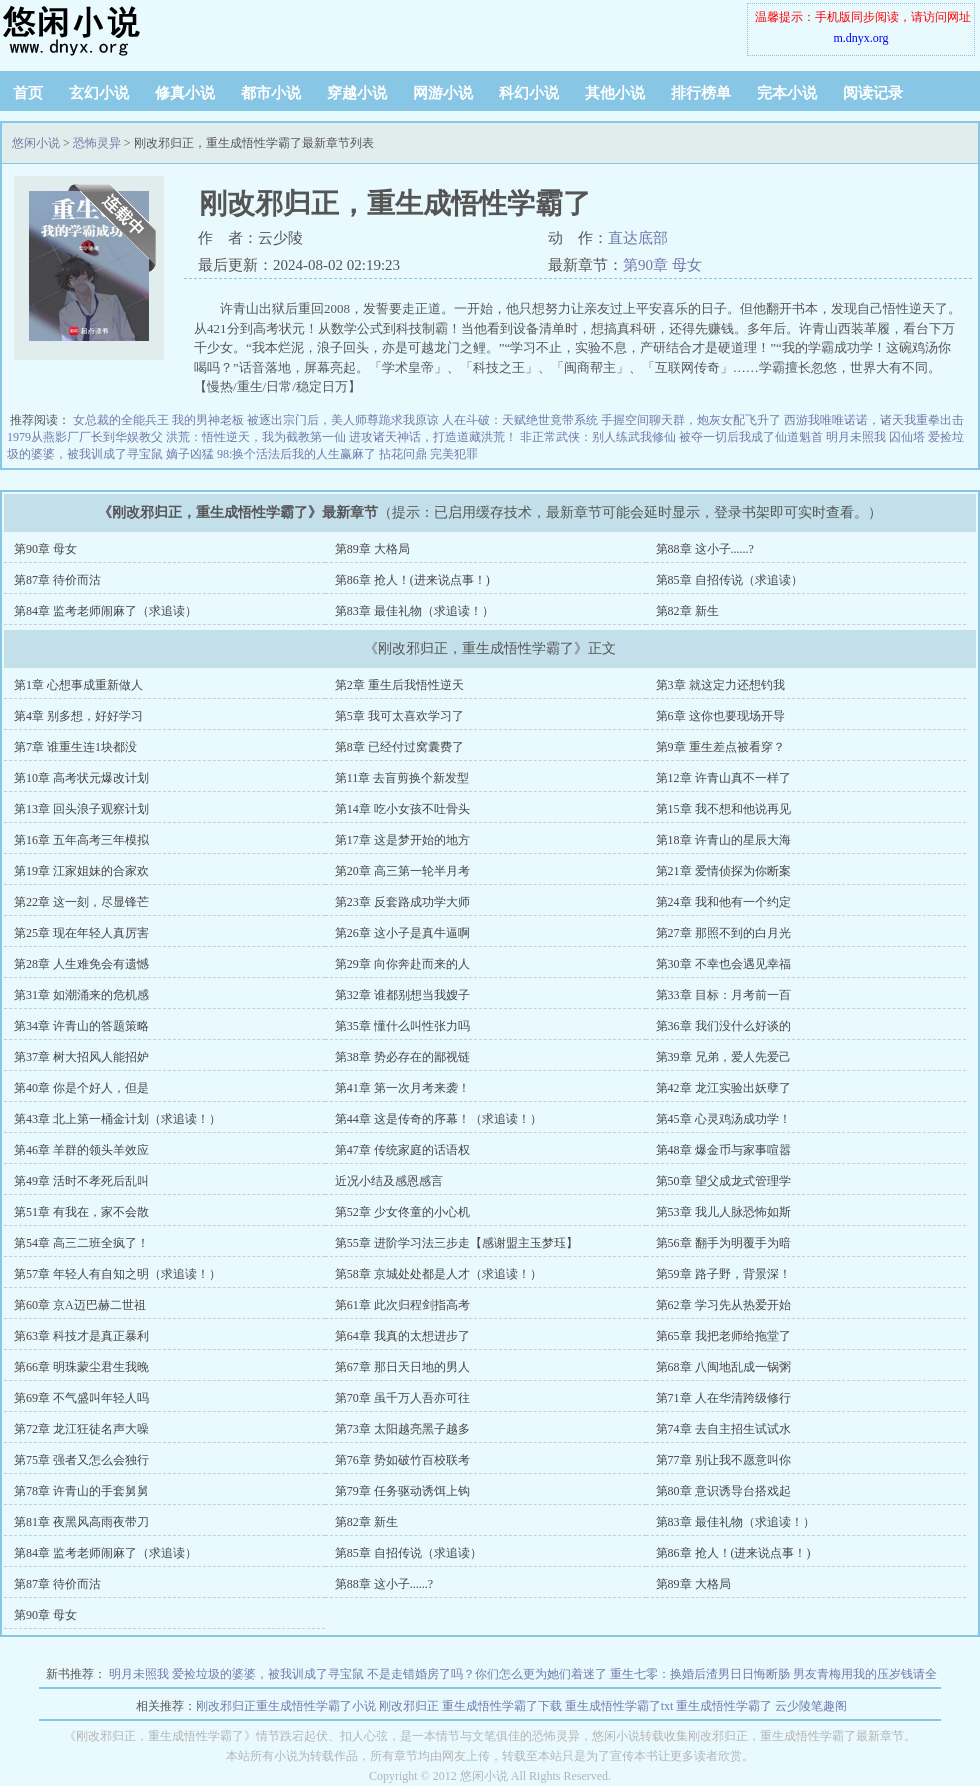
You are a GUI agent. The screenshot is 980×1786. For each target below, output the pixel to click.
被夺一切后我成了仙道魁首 (751, 437)
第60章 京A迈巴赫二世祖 (80, 1305)
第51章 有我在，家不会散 (81, 1212)
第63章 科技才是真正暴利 (81, 1336)
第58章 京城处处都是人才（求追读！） (438, 1274)
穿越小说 (357, 93)
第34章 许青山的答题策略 (81, 1026)
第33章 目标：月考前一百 (723, 995)
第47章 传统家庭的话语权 (402, 1150)
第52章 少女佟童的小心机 (402, 1212)
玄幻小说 (99, 93)
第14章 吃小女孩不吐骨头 (402, 809)
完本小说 (787, 93)
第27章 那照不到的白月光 (723, 933)
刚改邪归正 (409, 1706)
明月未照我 (856, 437)
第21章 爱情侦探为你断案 (723, 871)
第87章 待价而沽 (57, 580)
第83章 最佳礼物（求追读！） (414, 611)
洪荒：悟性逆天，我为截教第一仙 (256, 437)
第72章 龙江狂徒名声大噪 (81, 1429)
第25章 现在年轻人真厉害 (81, 933)
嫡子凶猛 (190, 454)
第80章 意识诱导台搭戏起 (723, 1491)
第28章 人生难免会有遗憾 (81, 964)
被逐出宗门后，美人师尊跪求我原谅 (343, 420)
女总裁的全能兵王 (121, 420)
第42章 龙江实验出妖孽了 (723, 1088)
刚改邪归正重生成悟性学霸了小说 (286, 1706)
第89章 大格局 (372, 549)
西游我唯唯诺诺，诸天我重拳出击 (874, 420)
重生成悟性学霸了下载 (502, 1706)
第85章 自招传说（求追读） (729, 580)
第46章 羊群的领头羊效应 (81, 1150)
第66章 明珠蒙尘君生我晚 (81, 1367)
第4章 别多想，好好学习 (78, 716)
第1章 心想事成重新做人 (78, 685)
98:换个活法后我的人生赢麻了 (296, 454)
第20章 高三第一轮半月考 (402, 871)
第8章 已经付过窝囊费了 (399, 747)
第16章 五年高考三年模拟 (81, 840)
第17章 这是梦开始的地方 (402, 840)
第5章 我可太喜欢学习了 (399, 716)
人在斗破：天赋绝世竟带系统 (520, 420)
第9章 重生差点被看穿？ (720, 747)
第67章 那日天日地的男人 (402, 1367)
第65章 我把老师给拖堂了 (723, 1336)
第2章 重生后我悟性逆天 (399, 685)
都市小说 (271, 93)
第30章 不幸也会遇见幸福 (723, 964)
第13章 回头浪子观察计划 (81, 809)
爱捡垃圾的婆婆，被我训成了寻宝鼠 (268, 1674)
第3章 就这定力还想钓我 (720, 685)
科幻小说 (529, 93)
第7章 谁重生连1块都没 (75, 747)
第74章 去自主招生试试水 (723, 1429)
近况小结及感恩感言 (389, 1181)
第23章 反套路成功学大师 (402, 902)
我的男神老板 (208, 420)
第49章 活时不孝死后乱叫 (81, 1181)
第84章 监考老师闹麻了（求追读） (105, 611)
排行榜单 (701, 93)
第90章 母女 (662, 265)
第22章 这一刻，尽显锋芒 (81, 902)
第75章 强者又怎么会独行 (81, 1460)
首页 (28, 93)
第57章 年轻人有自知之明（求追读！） (117, 1274)
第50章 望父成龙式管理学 (723, 1181)
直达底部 (638, 238)
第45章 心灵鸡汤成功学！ (723, 1119)
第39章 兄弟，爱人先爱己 (723, 1057)
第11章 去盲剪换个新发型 (402, 778)
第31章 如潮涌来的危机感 (81, 995)
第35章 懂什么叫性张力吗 (402, 1026)
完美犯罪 (454, 454)
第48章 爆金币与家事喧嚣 (723, 1150)
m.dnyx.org (860, 38)
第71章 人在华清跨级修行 (723, 1398)
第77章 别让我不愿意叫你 (723, 1460)
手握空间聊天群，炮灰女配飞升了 (691, 420)
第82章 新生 (687, 611)
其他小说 (615, 93)
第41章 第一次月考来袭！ (402, 1088)
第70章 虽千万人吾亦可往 (402, 1398)
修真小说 (185, 93)
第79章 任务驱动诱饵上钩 (402, 1491)
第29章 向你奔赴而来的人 (402, 964)
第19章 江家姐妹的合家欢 (81, 871)
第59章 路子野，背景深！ (723, 1274)
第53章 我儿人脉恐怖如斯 (723, 1212)
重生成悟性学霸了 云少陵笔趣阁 (761, 1706)
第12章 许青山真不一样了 (723, 778)
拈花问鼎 (403, 454)
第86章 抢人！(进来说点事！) (412, 580)
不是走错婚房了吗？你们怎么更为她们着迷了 (487, 1674)
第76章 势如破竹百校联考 (402, 1460)
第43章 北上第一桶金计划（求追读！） (117, 1119)
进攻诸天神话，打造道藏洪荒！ (433, 437)
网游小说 (443, 93)
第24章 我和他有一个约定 (723, 902)
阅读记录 (873, 93)
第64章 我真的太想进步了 (402, 1336)
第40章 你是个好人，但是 (81, 1088)
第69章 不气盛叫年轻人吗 (81, 1398)
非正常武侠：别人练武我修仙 (598, 437)
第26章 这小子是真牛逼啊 (402, 933)
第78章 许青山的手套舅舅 (81, 1491)
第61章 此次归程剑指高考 (402, 1305)
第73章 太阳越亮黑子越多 (402, 1429)
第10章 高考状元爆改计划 (81, 778)
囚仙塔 (907, 437)
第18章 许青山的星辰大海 (723, 840)
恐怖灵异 (97, 143)
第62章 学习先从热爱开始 (723, 1305)
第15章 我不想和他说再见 (723, 809)
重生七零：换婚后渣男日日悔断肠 (700, 1674)
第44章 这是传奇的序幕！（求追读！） (438, 1119)
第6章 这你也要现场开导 (720, 716)
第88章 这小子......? (705, 549)
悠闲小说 (125, 30)
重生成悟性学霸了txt (619, 1706)
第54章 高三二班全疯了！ (81, 1243)
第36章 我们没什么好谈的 (723, 1026)
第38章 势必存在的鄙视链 (402, 1057)
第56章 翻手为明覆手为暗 (723, 1243)
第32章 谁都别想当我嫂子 (402, 995)
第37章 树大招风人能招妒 (81, 1057)
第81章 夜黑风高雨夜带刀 (81, 1522)
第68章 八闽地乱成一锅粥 (723, 1367)
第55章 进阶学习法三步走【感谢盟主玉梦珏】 (456, 1243)
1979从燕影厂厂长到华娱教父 (85, 437)
